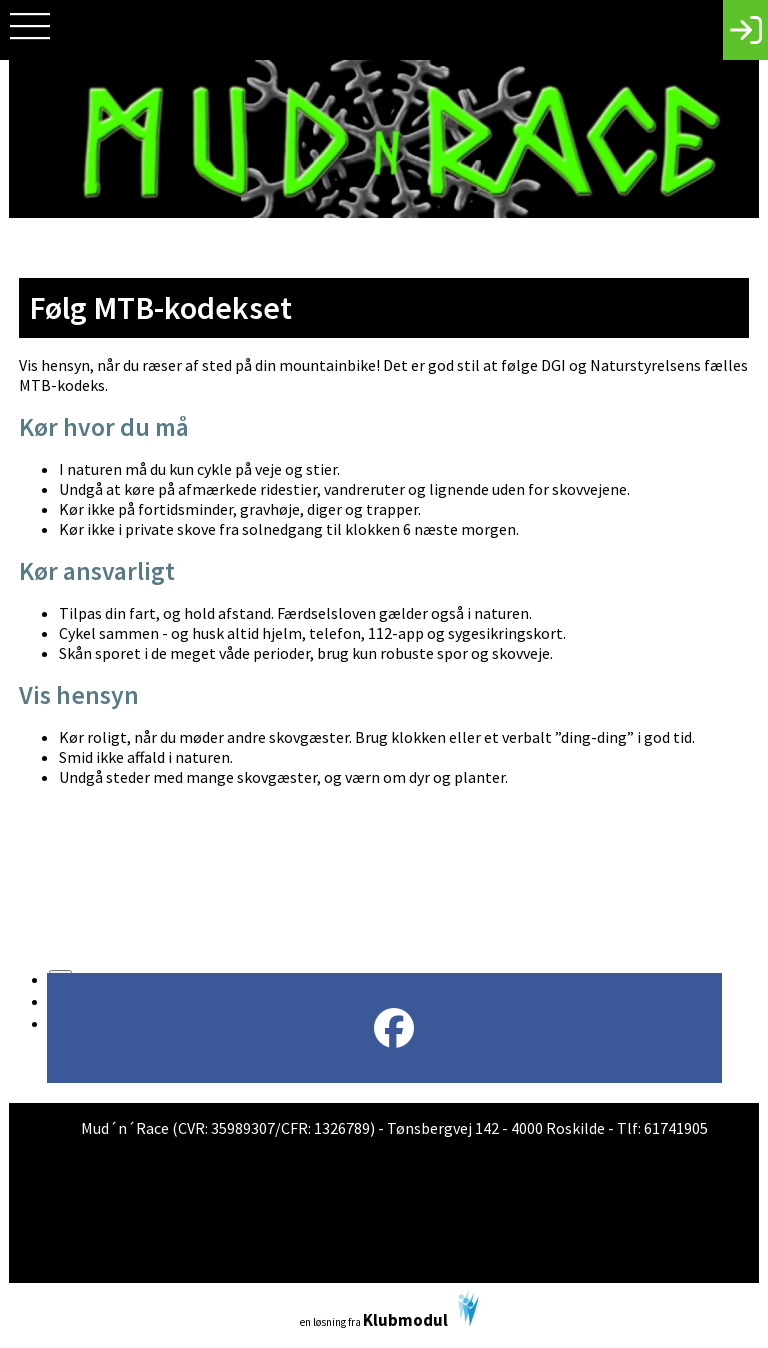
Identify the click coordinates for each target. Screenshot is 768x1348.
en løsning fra (389, 1310)
